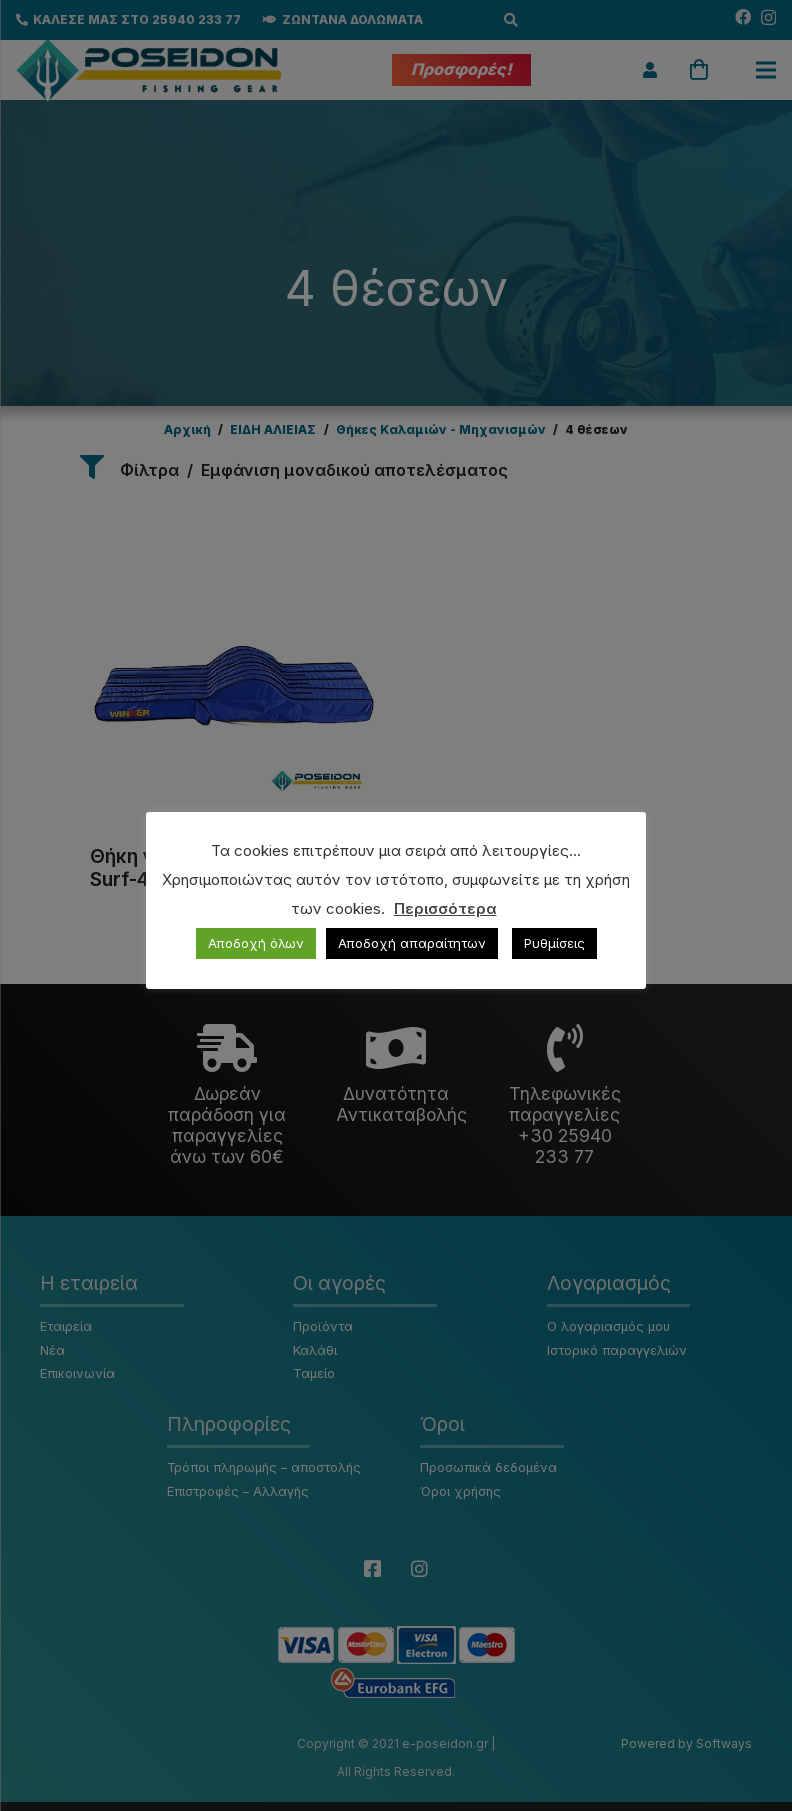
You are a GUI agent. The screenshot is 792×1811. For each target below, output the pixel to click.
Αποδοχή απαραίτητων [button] (412, 943)
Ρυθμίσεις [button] (554, 943)
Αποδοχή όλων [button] (256, 943)
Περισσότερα (445, 908)
